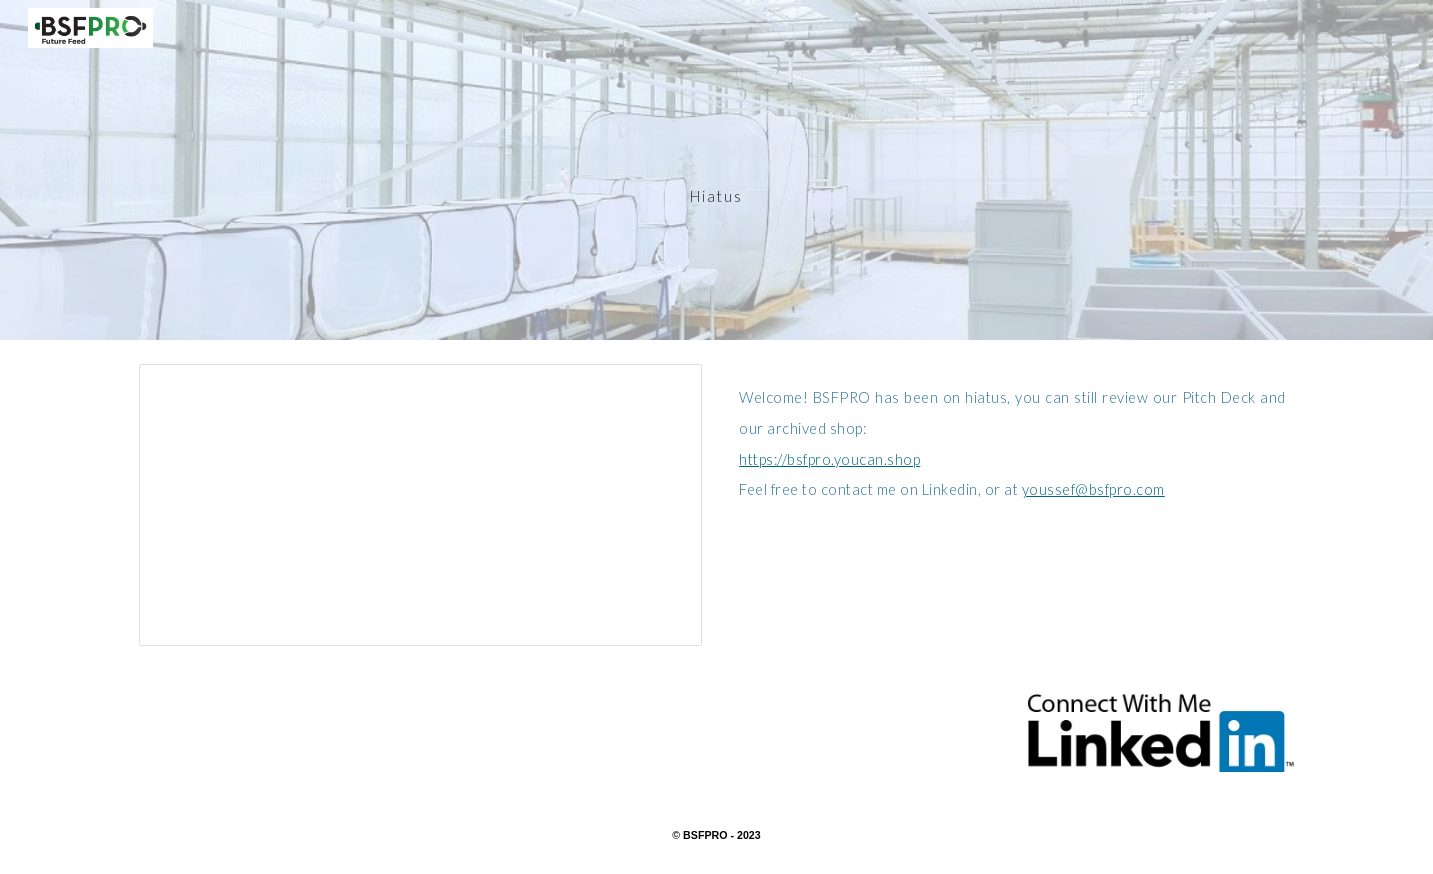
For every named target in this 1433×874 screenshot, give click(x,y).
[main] (717, 169)
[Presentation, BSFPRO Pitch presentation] (420, 505)
